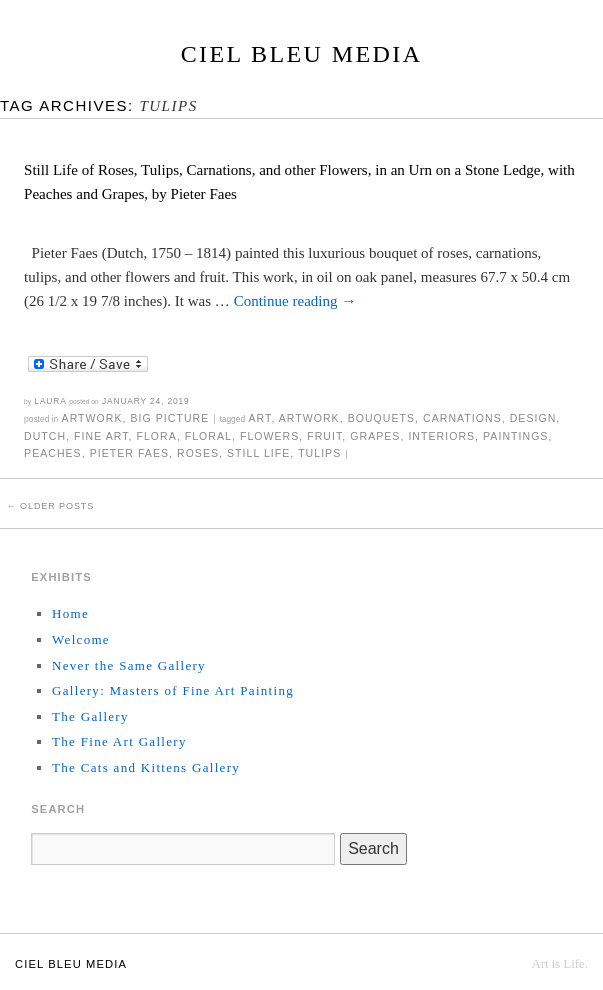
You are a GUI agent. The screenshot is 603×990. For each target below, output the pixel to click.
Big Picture (169, 418)
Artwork (92, 418)
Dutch (45, 436)
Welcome (81, 639)
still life (258, 453)
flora (156, 436)
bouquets (381, 418)
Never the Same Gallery (129, 665)
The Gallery (90, 716)
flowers (269, 436)
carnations (462, 418)
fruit (324, 436)
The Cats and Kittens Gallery (146, 767)
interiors (441, 436)
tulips (319, 453)
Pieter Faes (129, 453)
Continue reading (295, 301)
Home (70, 613)
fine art (101, 436)
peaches (53, 453)
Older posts (50, 506)
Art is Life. (559, 964)
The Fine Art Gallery (119, 741)
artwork (309, 418)
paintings (515, 436)
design (533, 418)
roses (198, 453)
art (260, 418)
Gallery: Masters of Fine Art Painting (173, 690)
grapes (375, 436)
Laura (50, 401)
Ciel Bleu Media (302, 54)
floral (208, 436)
